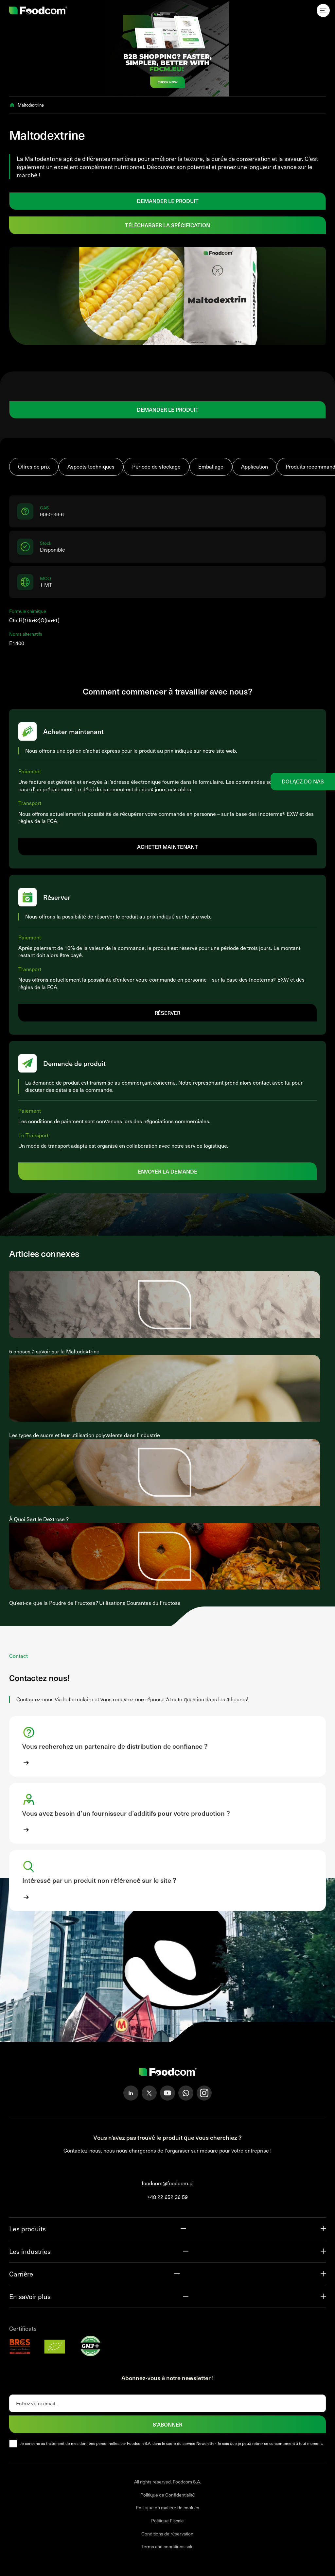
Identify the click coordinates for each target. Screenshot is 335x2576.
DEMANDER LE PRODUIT (168, 200)
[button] (167, 1746)
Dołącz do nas (303, 781)
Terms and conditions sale (167, 2546)
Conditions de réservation (167, 2534)
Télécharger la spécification (167, 225)
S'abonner (167, 2424)
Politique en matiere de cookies (167, 2507)
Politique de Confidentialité (167, 2495)
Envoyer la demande (168, 1171)
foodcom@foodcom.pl (168, 2183)
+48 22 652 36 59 (167, 2196)
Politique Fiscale (167, 2520)
